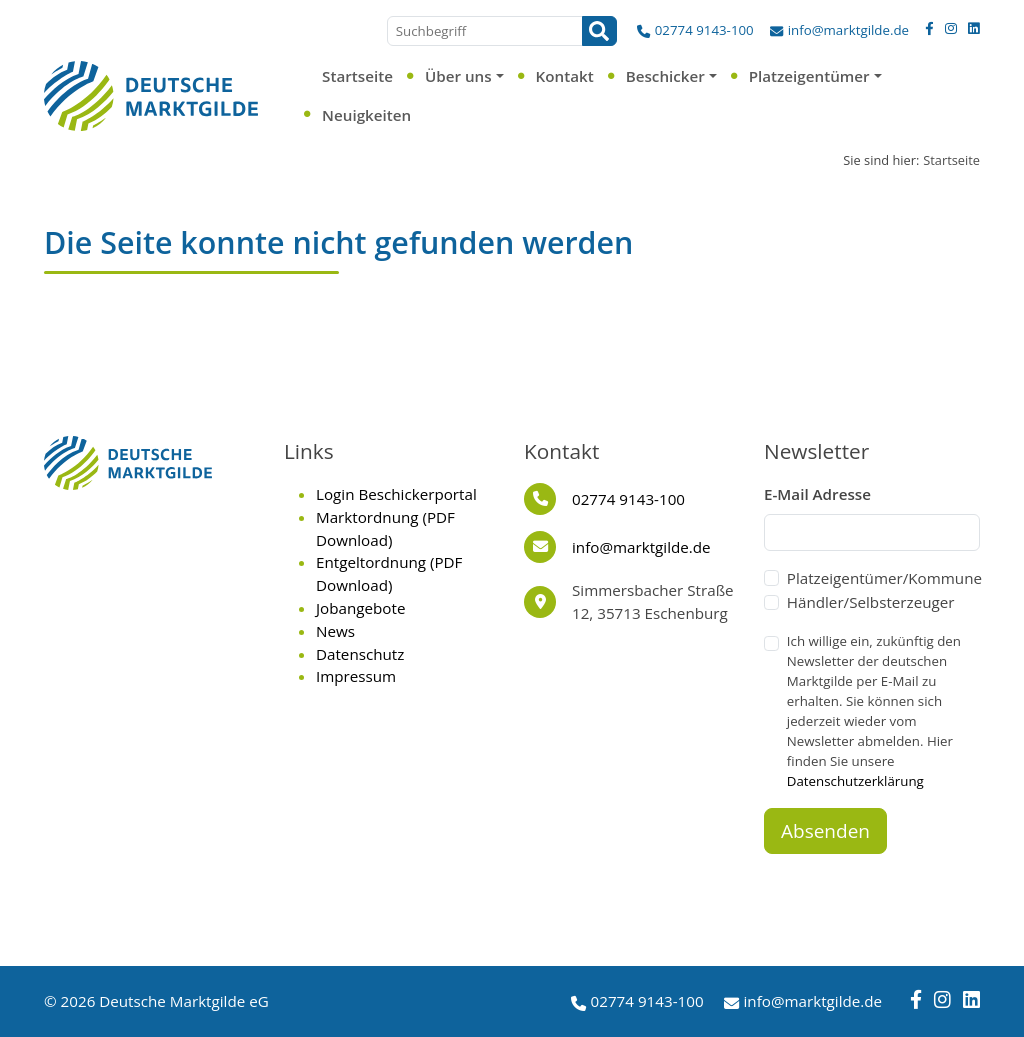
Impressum (356, 676)
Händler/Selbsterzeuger (871, 602)
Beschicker (665, 76)
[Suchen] (599, 31)
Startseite (357, 76)
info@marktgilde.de (848, 30)
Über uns (458, 76)
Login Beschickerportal (396, 494)
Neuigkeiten (366, 115)
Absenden (825, 831)
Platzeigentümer (809, 76)
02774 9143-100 (704, 30)
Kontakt (565, 76)
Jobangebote (360, 608)
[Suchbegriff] (485, 31)
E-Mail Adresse (817, 494)
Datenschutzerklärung (855, 781)
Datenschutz (360, 654)
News (335, 631)
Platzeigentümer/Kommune (884, 578)
